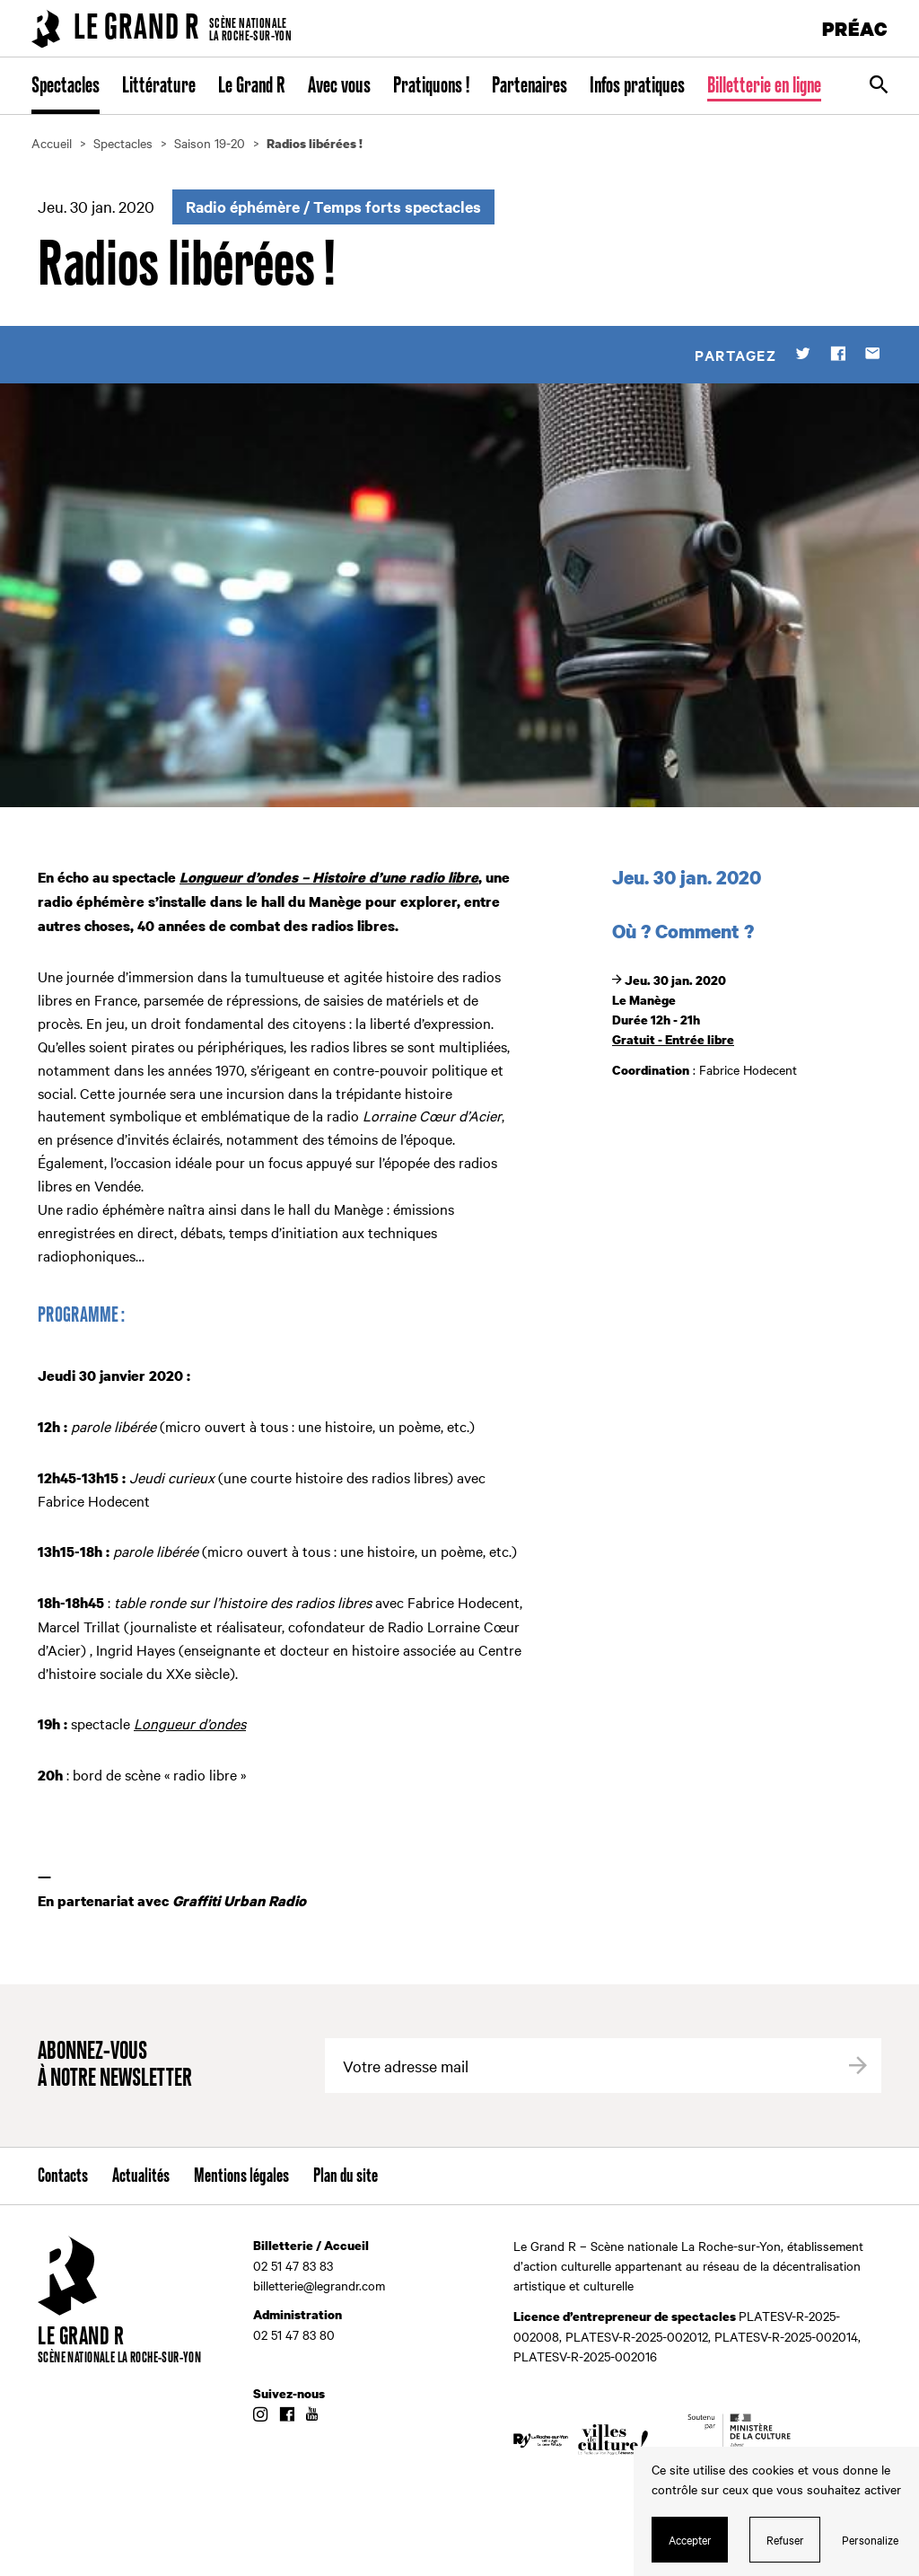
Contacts (63, 2176)
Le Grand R (251, 86)
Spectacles (65, 86)
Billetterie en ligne (764, 86)
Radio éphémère (243, 206)
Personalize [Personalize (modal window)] (870, 2539)
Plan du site (345, 2176)
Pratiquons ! (431, 86)
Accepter (690, 2539)
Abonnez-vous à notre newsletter (115, 2065)
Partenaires (529, 86)
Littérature (159, 86)
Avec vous (339, 86)
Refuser (785, 2539)
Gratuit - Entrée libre (673, 1039)
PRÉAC (855, 28)
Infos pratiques (637, 86)
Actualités (141, 2176)
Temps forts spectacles (397, 206)
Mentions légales (241, 2176)
